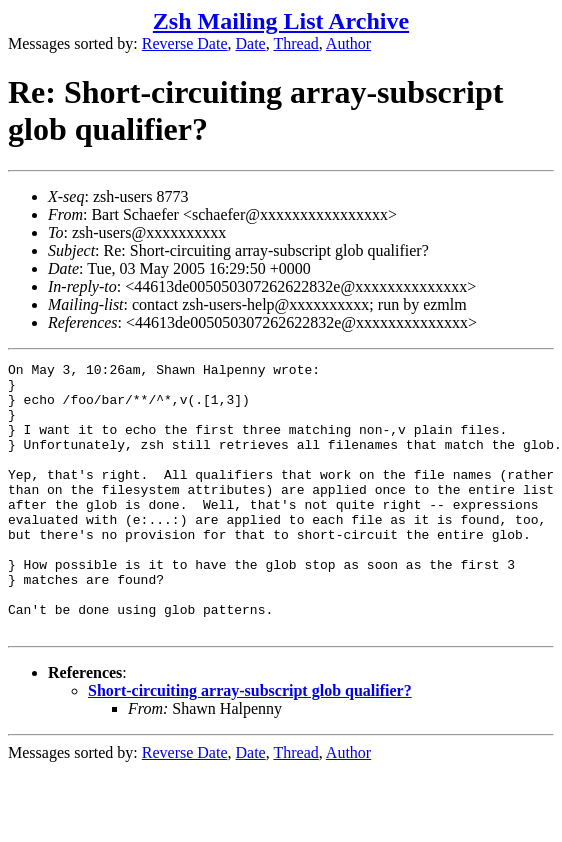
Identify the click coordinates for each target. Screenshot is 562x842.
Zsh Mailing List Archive (281, 21)
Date (251, 43)
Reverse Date (185, 43)
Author (348, 43)
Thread (295, 43)
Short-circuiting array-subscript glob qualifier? (250, 744)
